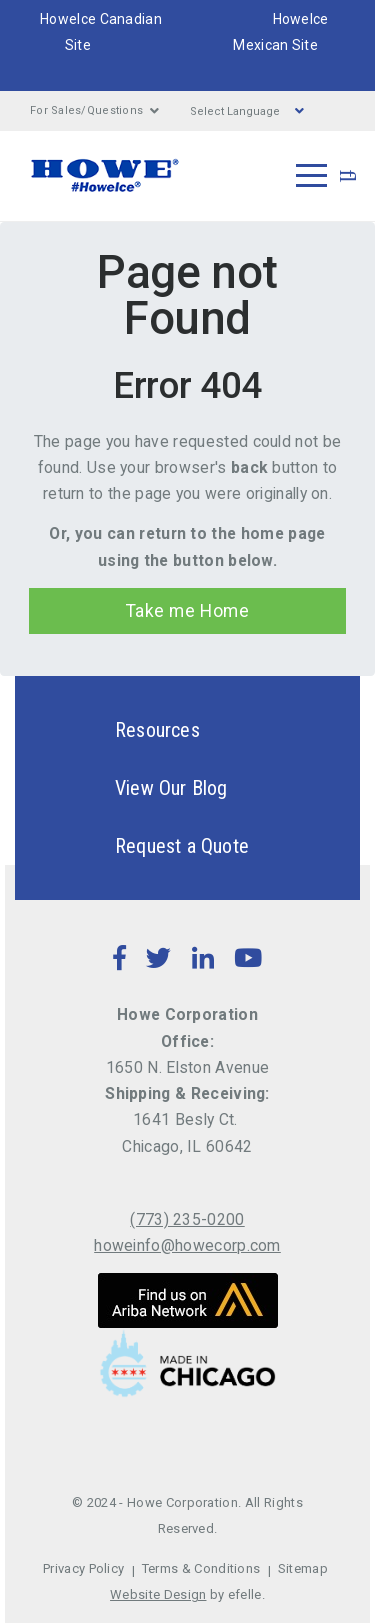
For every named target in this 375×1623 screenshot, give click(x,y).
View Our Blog (136, 788)
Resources (122, 730)
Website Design (158, 1594)
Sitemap (303, 1568)
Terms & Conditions (201, 1568)
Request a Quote (147, 846)
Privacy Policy (83, 1568)
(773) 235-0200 (187, 1219)
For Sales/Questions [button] (95, 111)
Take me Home (187, 611)
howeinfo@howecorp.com (187, 1245)
